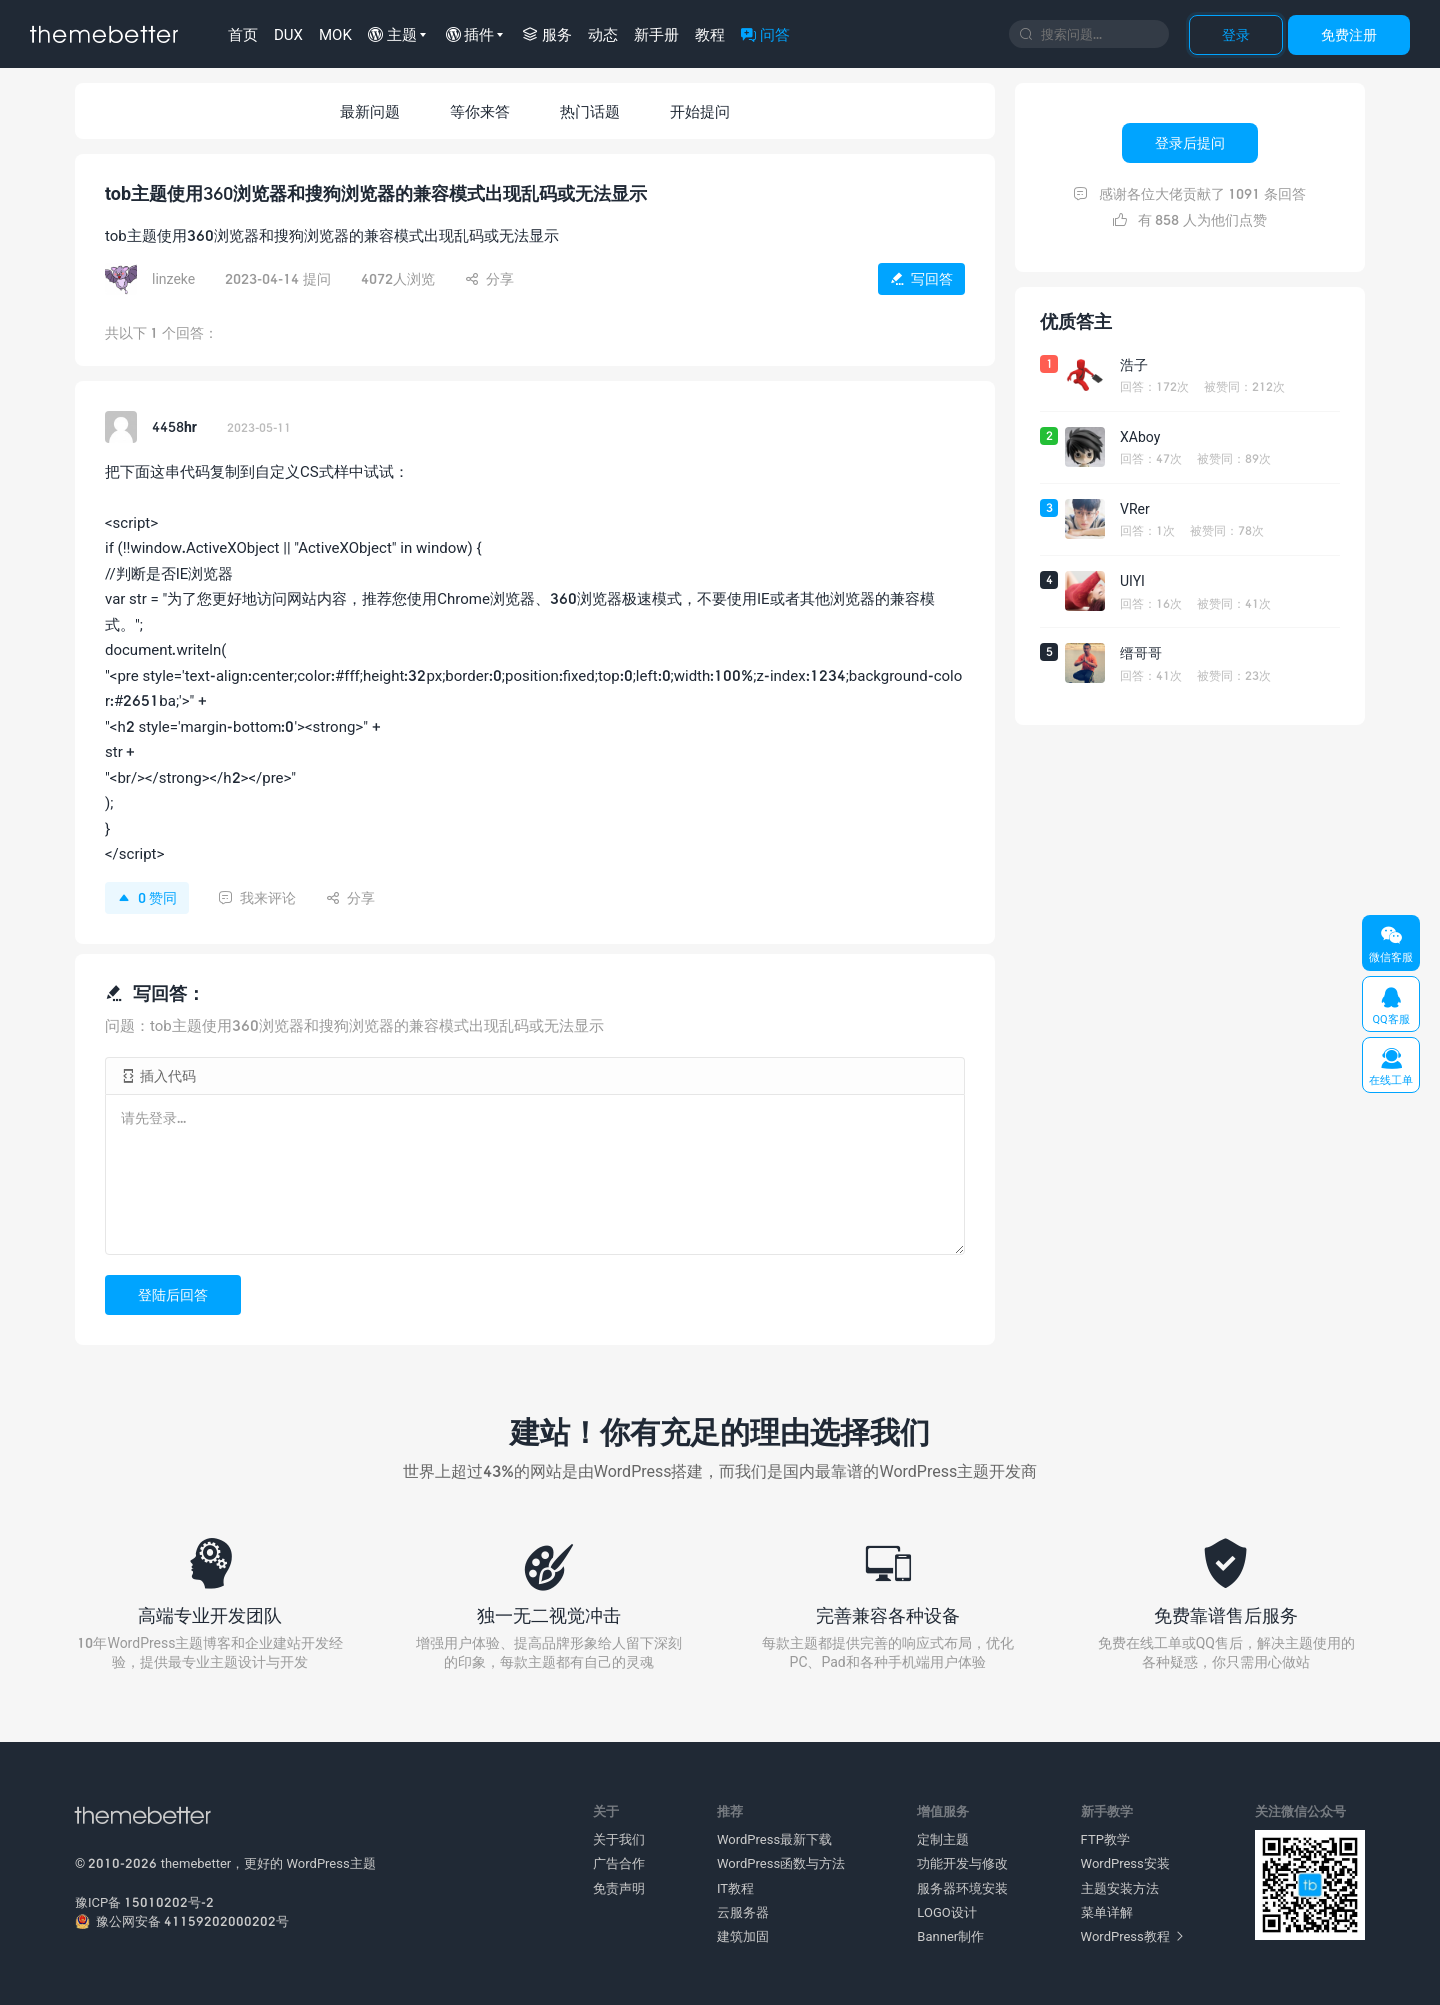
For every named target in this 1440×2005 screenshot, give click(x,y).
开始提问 (700, 111)
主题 (392, 34)
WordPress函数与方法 (781, 1863)
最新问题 (370, 111)
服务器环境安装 (962, 1888)
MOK (335, 34)
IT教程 (735, 1888)
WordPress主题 (331, 1863)
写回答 (921, 278)
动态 (603, 34)
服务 (547, 34)
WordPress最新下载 (774, 1839)
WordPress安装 (1125, 1863)
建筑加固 (743, 1936)
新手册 (656, 34)
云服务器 (743, 1912)
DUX (288, 34)
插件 (470, 34)
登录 (1236, 34)
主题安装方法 (1120, 1888)
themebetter (196, 1863)
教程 (710, 34)
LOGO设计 (946, 1912)
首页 (243, 34)
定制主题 (943, 1839)
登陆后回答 (173, 1294)
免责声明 (619, 1888)
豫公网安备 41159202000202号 (182, 1921)
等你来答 (480, 111)
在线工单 (1391, 1066)
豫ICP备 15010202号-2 (144, 1902)
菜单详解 (1107, 1912)
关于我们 (619, 1839)
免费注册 (1349, 34)
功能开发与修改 (962, 1863)
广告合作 (619, 1863)
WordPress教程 (1132, 1936)
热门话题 (590, 111)
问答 (765, 34)
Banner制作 (950, 1936)
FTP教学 (1105, 1839)
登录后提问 (1190, 142)
